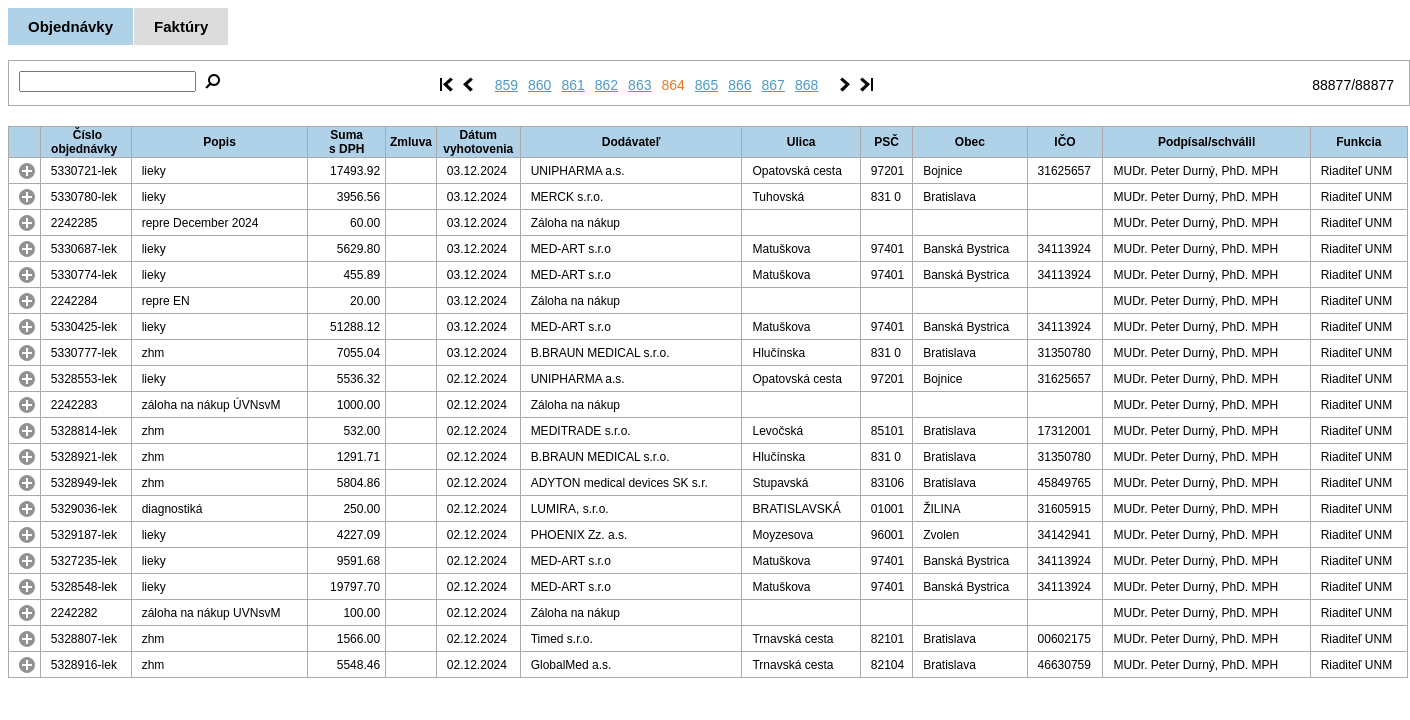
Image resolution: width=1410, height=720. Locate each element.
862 (606, 85)
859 (506, 85)
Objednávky (70, 26)
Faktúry (181, 26)
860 (539, 85)
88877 (1331, 85)
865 (706, 85)
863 (639, 85)
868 (806, 85)
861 (572, 85)
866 (739, 85)
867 (773, 85)
